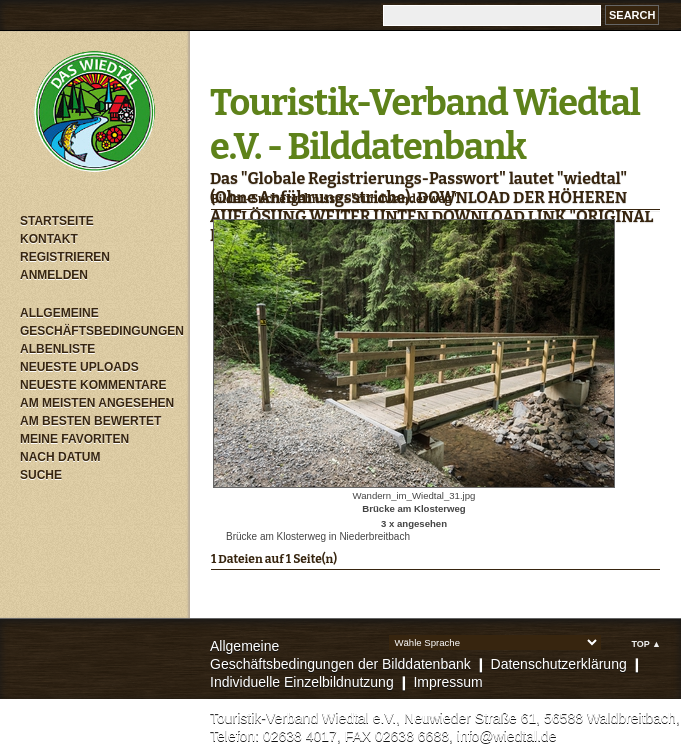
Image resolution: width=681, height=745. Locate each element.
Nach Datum (60, 457)
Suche (41, 475)
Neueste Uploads (79, 367)
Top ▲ (646, 644)
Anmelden (54, 275)
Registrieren (65, 257)
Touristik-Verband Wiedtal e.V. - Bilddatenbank (425, 125)
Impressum (447, 682)
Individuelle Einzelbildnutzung (302, 682)
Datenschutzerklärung (559, 664)
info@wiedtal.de (507, 736)
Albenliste (57, 349)
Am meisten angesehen (97, 403)
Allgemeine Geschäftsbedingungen (100, 322)
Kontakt (49, 239)
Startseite (57, 221)
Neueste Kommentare (93, 385)
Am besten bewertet (90, 421)
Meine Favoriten (74, 439)
